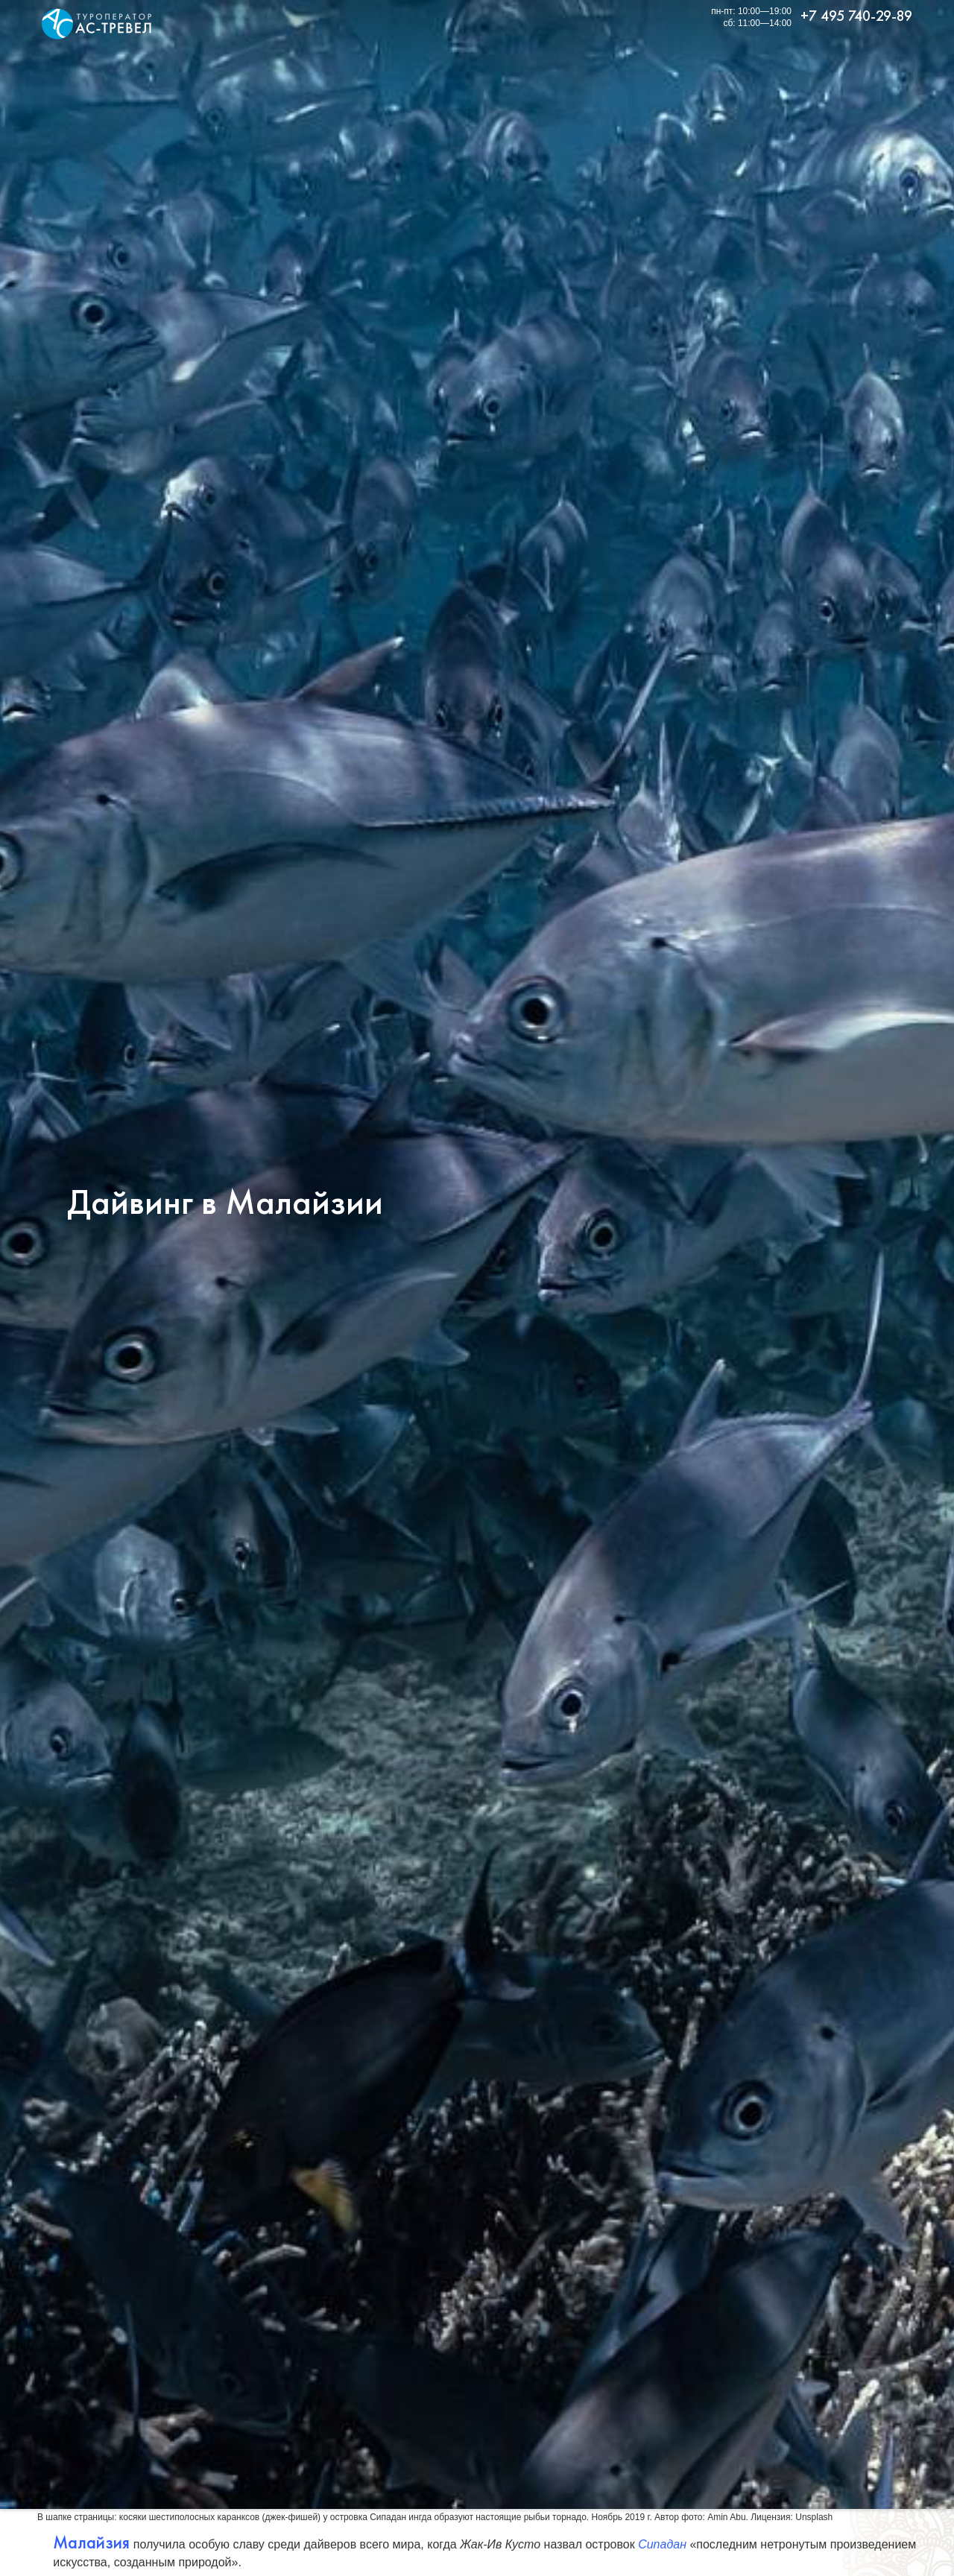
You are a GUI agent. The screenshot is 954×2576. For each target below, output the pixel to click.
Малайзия (91, 2542)
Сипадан (662, 2544)
